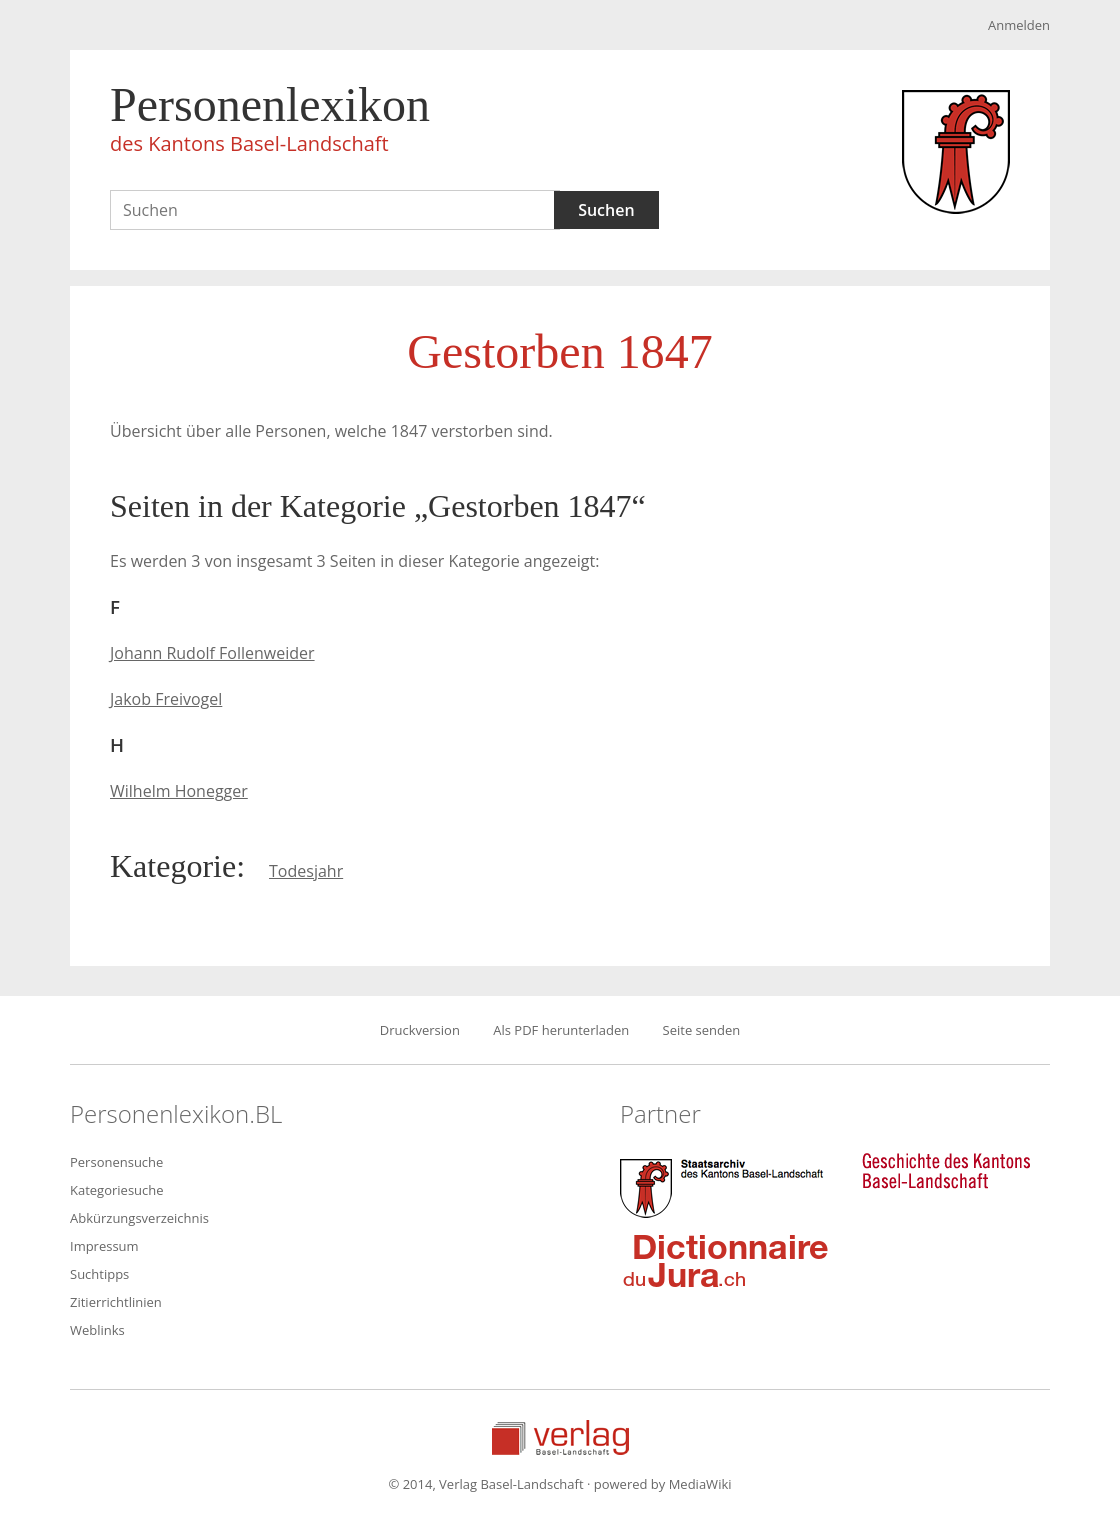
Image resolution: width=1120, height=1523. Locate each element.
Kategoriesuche (117, 1190)
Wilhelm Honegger (179, 791)
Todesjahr (306, 871)
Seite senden (702, 1030)
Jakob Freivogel (166, 699)
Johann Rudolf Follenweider (212, 653)
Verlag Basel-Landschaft (560, 1437)
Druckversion (420, 1030)
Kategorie (173, 866)
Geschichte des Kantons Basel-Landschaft (946, 1171)
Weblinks (97, 1330)
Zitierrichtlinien (116, 1302)
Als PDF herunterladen (561, 1030)
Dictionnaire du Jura (726, 1260)
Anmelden (1019, 25)
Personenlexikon (270, 122)
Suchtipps (99, 1274)
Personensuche (116, 1162)
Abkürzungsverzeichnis (139, 1218)
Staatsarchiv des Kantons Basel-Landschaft (726, 1186)
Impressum (104, 1246)
